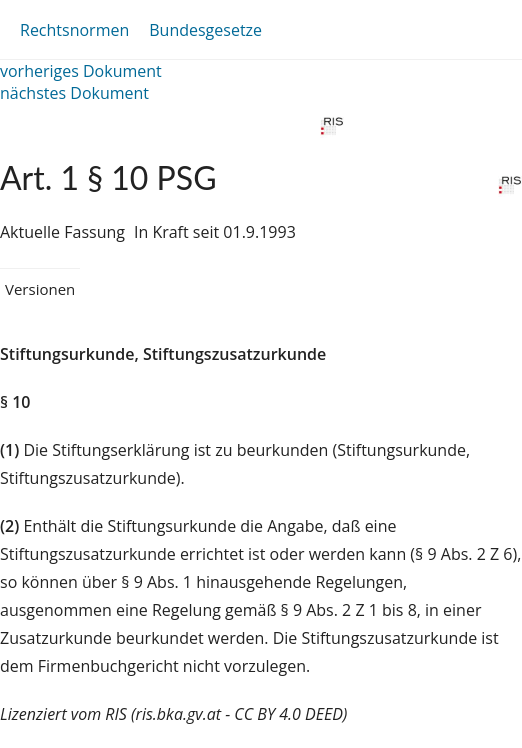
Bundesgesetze (205, 30)
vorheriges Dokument (81, 71)
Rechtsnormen (74, 30)
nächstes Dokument (74, 93)
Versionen (40, 289)
